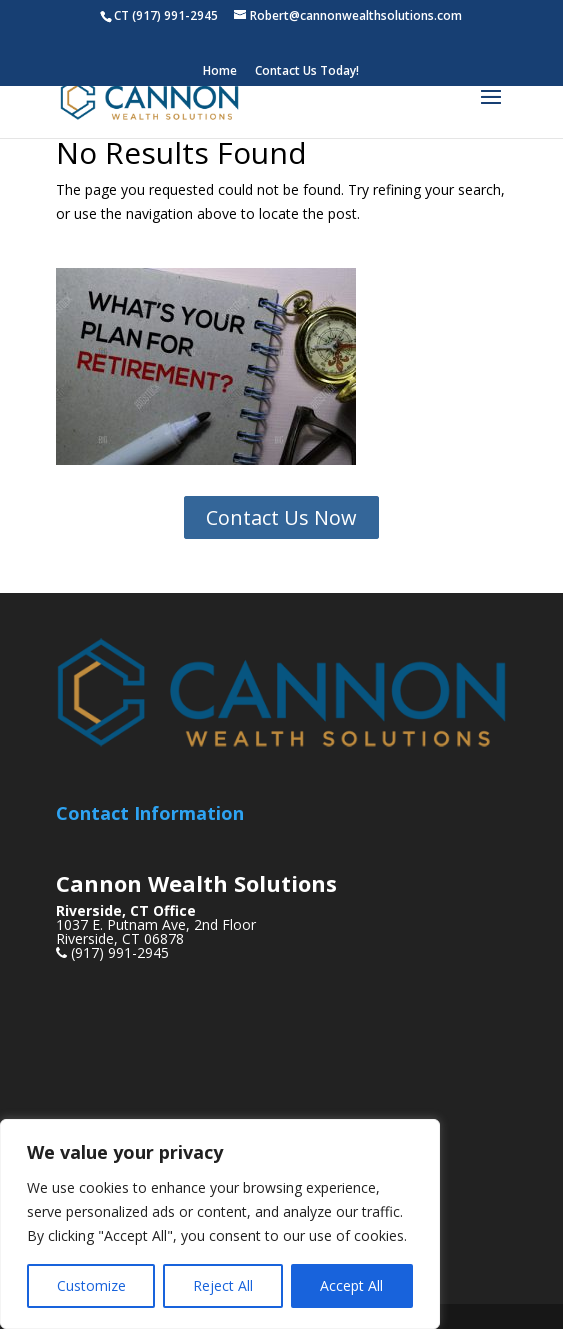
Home (220, 72)
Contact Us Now (281, 517)
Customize (91, 1285)
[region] (220, 1224)
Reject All (223, 1285)
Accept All (351, 1285)
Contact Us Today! (307, 72)
